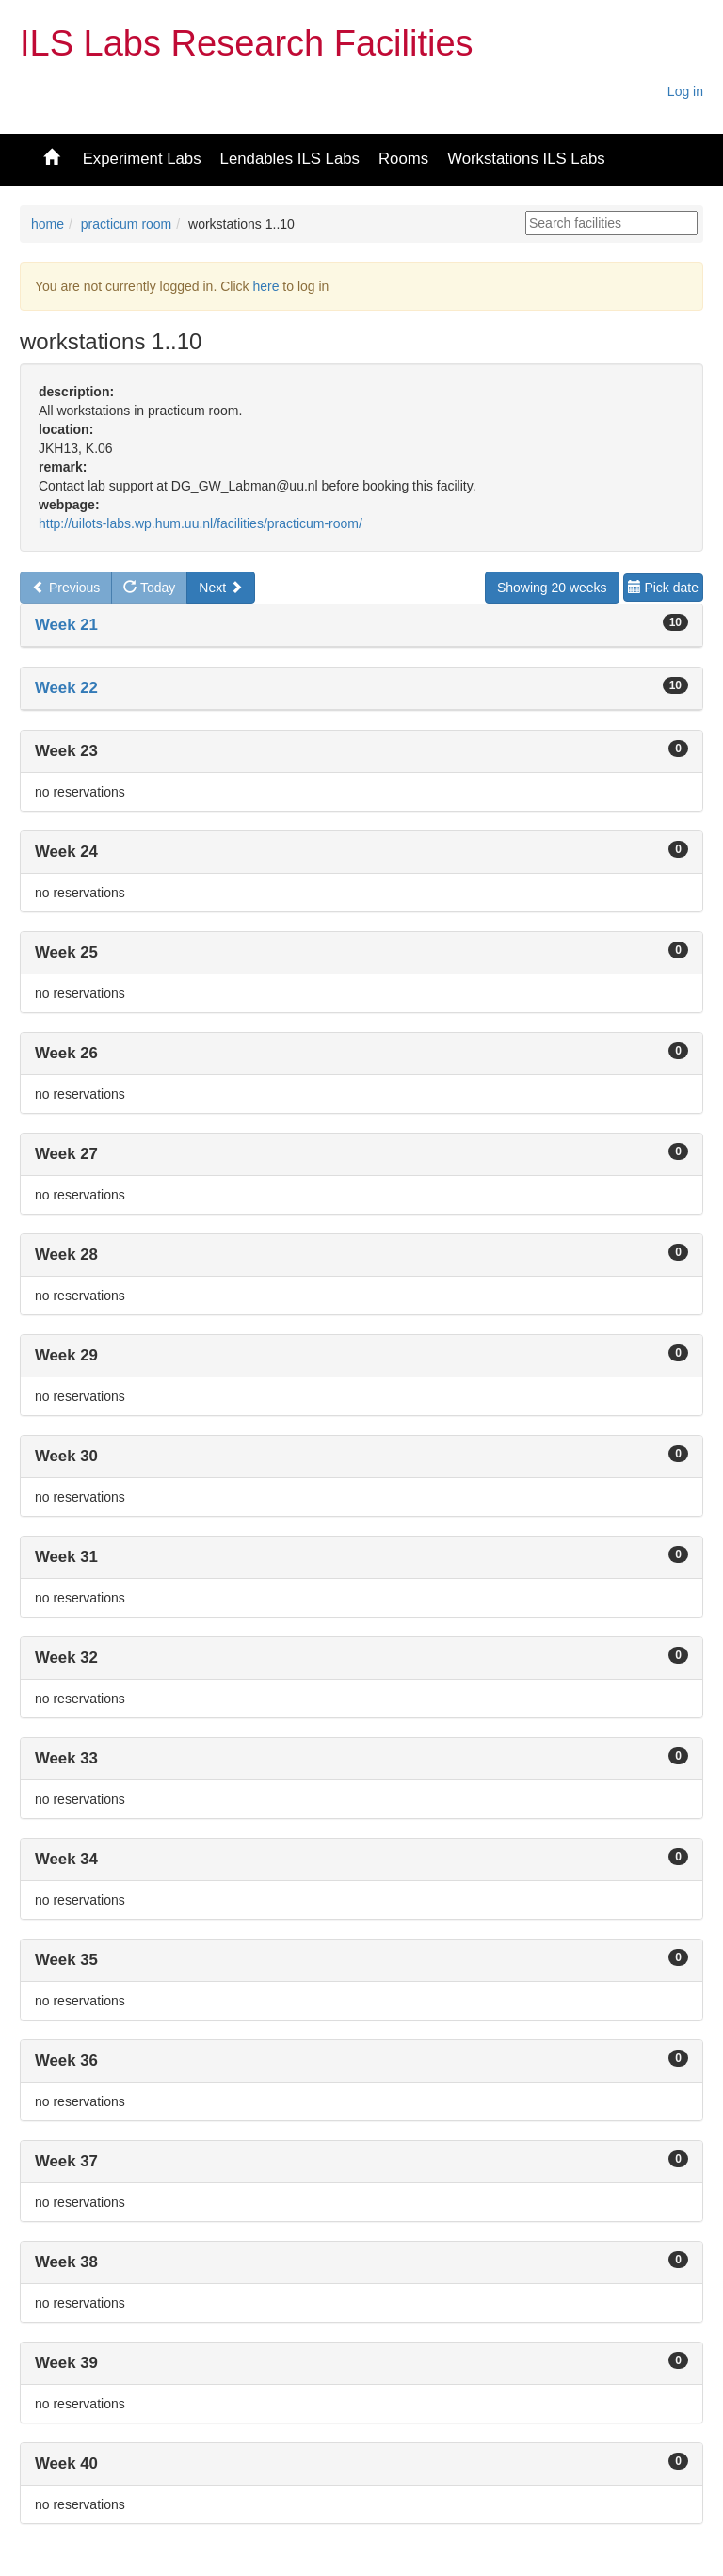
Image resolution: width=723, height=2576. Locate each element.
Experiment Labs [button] (142, 159)
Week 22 (66, 688)
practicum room (126, 224)
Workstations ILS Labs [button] (526, 159)
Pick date (663, 587)
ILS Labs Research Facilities (247, 43)
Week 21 (66, 625)
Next (221, 587)
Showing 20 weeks (552, 587)
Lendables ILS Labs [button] (290, 159)
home (47, 224)
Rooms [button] (403, 159)
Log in (685, 91)
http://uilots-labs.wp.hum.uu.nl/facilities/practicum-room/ (200, 523)
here (265, 286)
